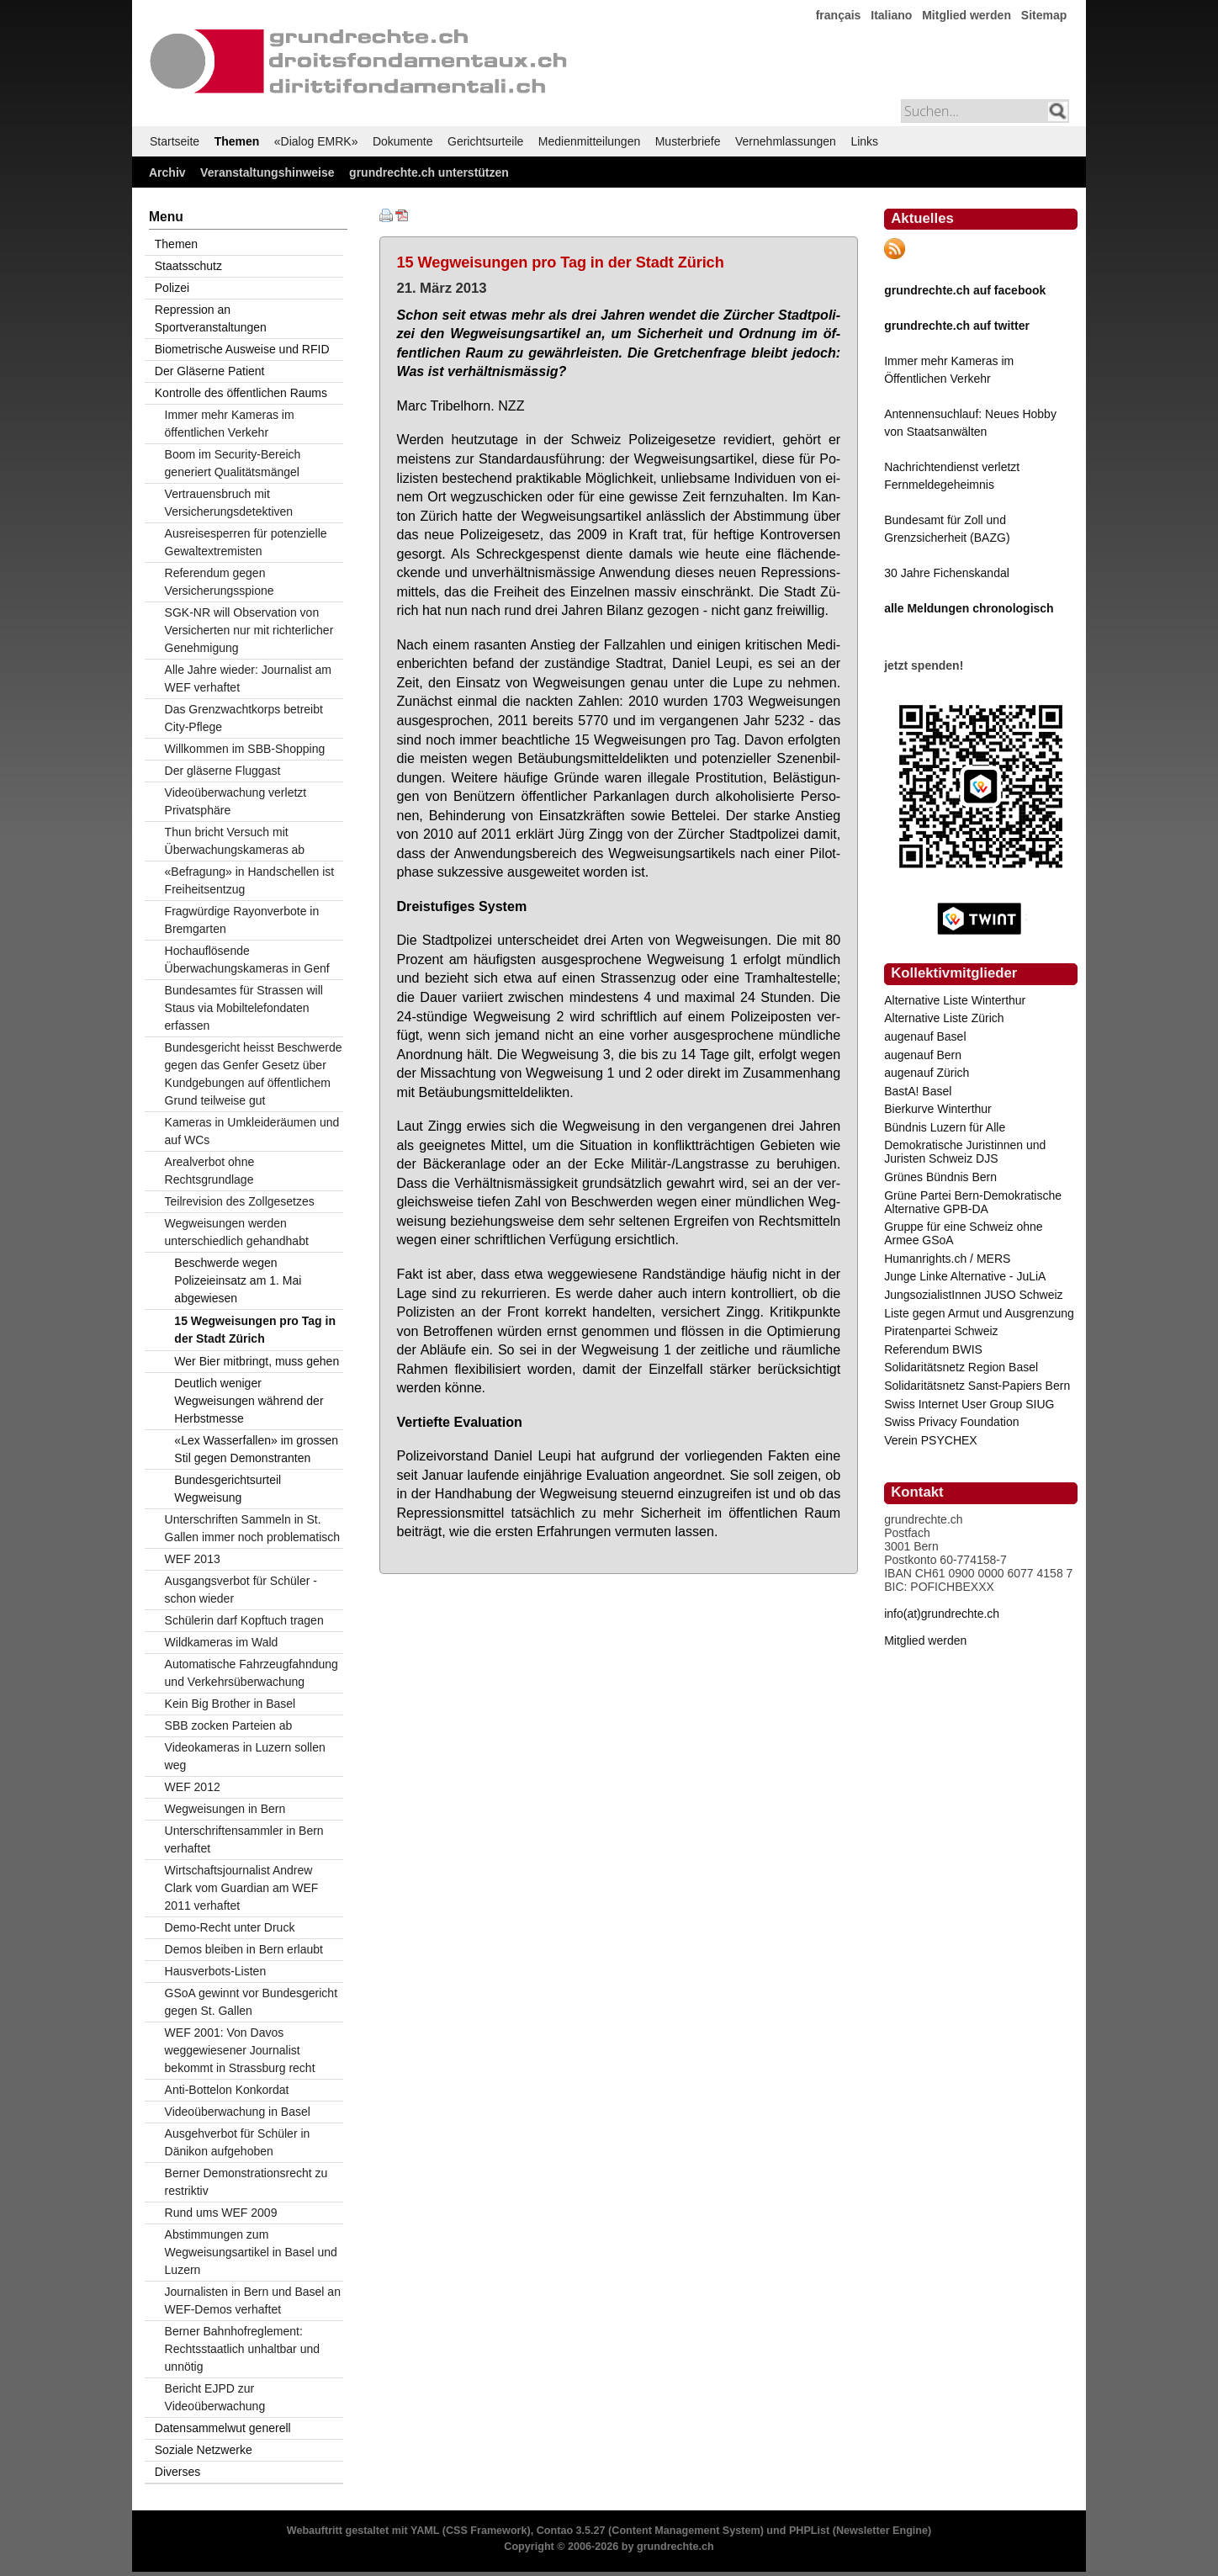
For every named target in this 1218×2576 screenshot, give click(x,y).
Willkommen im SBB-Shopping (245, 748)
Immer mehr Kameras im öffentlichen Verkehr (229, 423)
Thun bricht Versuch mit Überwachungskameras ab (235, 840)
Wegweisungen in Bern (225, 1808)
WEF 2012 (192, 1787)
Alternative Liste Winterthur (954, 1000)
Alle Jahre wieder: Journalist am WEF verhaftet (248, 678)
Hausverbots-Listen (216, 1971)
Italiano (891, 15)
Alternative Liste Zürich (944, 1018)
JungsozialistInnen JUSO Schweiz (973, 1294)
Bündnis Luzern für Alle (944, 1127)
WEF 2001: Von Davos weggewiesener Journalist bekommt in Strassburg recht (240, 2050)
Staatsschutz (188, 266)
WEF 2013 (192, 1559)
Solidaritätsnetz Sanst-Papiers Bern (977, 1385)
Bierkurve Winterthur (938, 1109)
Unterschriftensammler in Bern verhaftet (244, 1839)
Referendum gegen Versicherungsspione (219, 581)
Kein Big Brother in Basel (230, 1703)
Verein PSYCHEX (930, 1440)
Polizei (172, 287)
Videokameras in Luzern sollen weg (245, 1756)
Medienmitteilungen (589, 141)
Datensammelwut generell (223, 2428)
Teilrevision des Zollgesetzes (240, 1201)
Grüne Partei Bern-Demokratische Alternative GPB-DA (973, 1202)
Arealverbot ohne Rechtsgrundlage (210, 1170)
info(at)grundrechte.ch (941, 1613)
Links (864, 141)
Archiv (167, 172)
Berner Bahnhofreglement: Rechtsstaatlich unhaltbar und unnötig (242, 2348)
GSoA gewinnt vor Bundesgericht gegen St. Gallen (251, 2001)
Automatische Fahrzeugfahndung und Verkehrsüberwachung (251, 1672)
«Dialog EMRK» (316, 141)
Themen (237, 141)
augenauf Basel (925, 1036)
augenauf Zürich (926, 1072)
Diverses (177, 2471)
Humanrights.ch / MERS (947, 1258)
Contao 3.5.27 (571, 2530)
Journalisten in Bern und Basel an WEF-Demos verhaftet (253, 2300)
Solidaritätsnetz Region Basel (961, 1367)
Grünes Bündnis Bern (940, 1177)
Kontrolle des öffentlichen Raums (241, 393)
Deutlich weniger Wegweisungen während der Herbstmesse (248, 1400)
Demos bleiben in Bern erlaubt (244, 1949)
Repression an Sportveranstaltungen (211, 318)
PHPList (809, 2530)
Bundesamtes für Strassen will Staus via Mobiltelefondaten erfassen (244, 1007)
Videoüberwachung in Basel (237, 2111)
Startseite (174, 141)
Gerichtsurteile (485, 141)
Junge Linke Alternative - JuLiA (965, 1276)
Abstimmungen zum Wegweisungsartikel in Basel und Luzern (251, 2252)
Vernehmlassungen (785, 141)
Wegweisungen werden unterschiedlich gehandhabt (237, 1232)
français (838, 15)
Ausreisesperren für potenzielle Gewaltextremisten (246, 542)
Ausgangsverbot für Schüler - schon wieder (241, 1589)
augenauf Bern (922, 1055)
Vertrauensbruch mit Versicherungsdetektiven (229, 502)
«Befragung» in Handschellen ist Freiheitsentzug (250, 880)
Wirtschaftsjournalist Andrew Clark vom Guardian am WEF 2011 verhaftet (242, 1887)
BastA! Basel (917, 1091)
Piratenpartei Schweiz (941, 1331)
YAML (424, 2530)
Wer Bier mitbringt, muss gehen (256, 1361)
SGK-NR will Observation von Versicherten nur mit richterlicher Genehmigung (249, 630)
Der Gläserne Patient (210, 371)
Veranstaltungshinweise (267, 172)
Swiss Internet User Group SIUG (969, 1404)
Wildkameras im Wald (221, 1642)
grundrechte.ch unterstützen (429, 172)
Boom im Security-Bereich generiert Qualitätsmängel (233, 463)
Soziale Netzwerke (203, 2450)
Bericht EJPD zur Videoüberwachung (215, 2397)
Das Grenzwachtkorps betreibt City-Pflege (244, 718)
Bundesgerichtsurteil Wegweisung (227, 1488)
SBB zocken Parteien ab (229, 1725)
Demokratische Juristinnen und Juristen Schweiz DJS (965, 1151)
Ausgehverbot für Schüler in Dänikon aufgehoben (237, 2142)
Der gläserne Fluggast (223, 770)
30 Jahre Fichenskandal (946, 573)
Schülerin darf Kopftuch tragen (244, 1620)
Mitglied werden (966, 15)
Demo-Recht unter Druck (230, 1927)
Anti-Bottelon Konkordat (227, 2089)
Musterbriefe (688, 141)
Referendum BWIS (933, 1349)
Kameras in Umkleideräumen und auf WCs (252, 1131)
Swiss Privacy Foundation (951, 1421)
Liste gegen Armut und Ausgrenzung (979, 1313)
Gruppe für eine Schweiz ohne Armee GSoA (963, 1233)
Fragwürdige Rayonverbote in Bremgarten (242, 920)
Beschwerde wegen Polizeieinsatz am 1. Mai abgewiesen (237, 1280)
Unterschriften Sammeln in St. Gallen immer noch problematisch (253, 1528)
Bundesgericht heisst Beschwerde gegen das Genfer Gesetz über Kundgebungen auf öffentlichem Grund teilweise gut (253, 1074)
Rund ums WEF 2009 (221, 2212)
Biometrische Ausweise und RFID (242, 349)
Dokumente (403, 141)
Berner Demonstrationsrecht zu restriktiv (246, 2181)
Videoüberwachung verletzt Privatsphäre (236, 801)
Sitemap (1044, 15)
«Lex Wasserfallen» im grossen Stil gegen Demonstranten (256, 1449)
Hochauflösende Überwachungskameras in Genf (247, 959)
